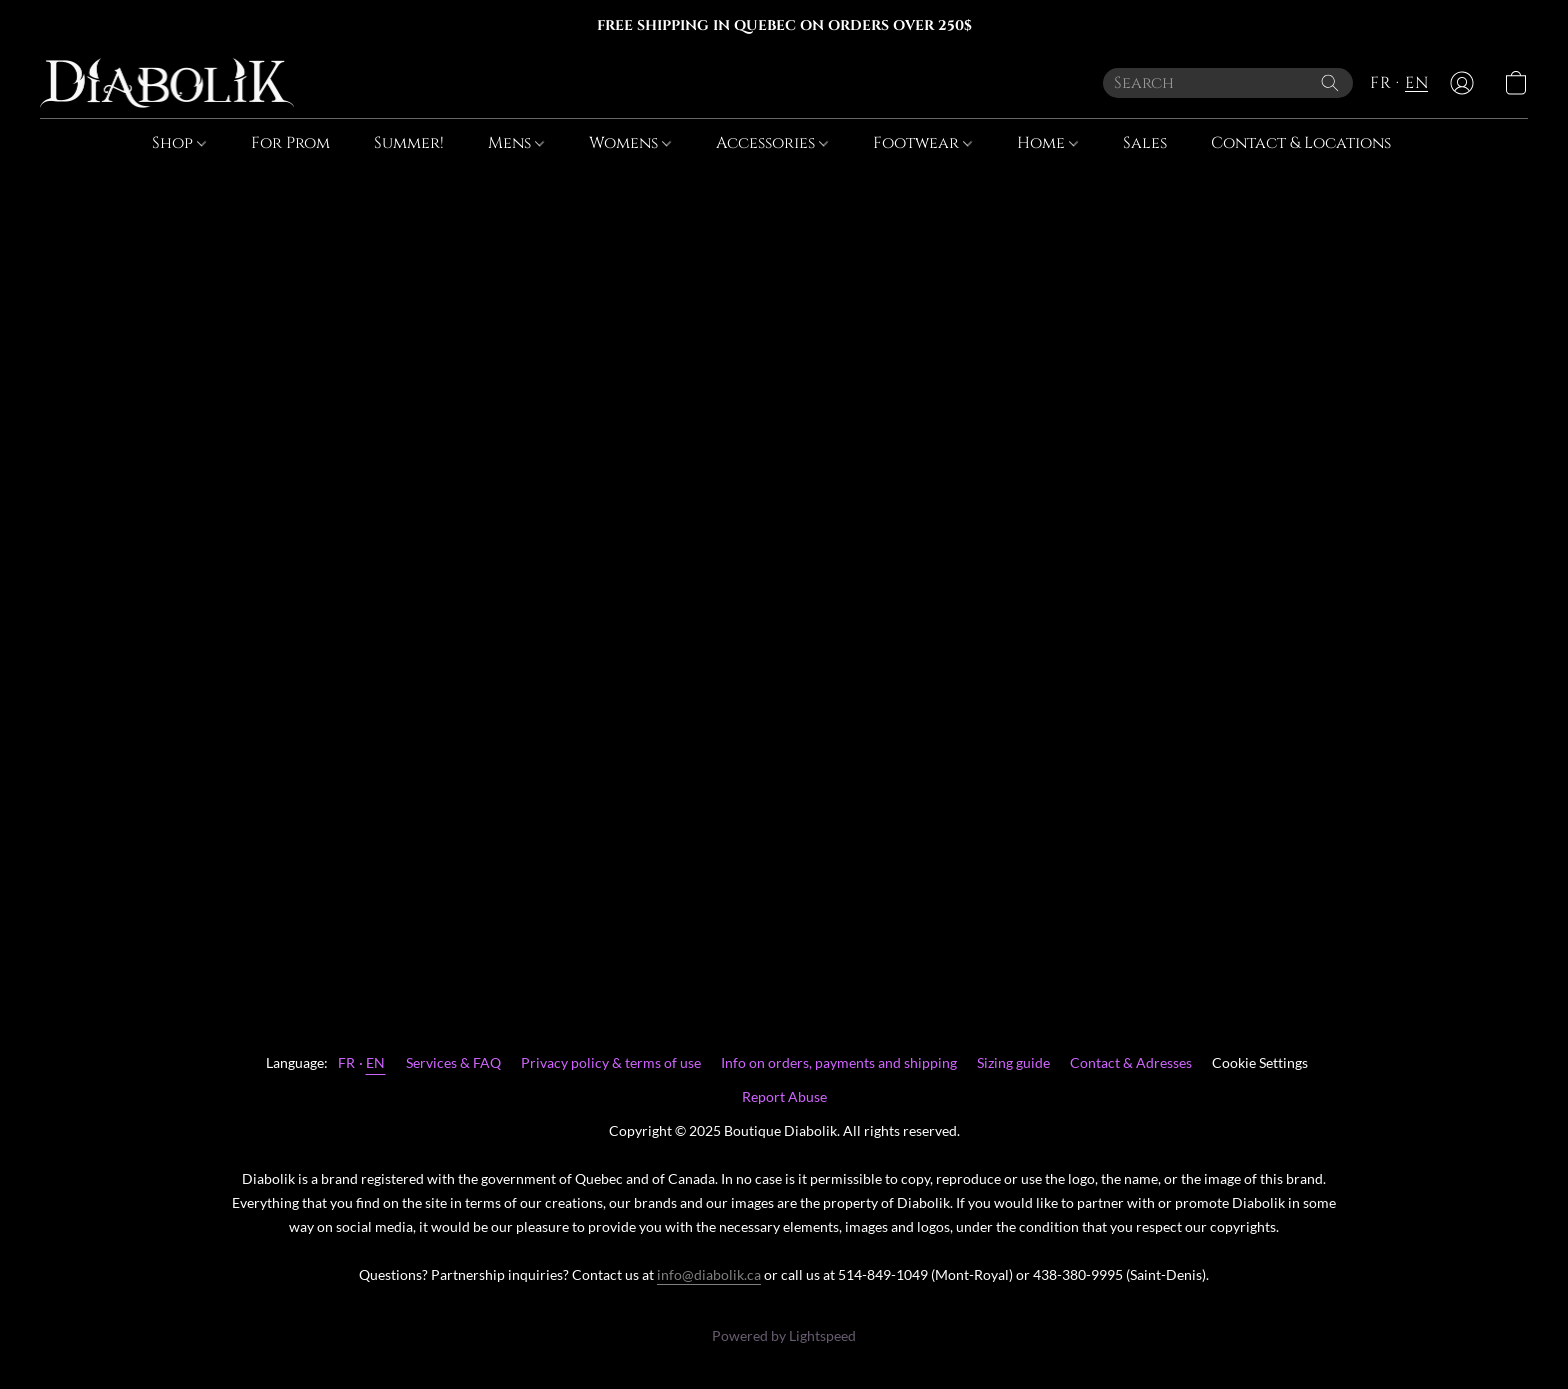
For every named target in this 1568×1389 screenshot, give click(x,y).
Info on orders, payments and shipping (839, 1062)
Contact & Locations (1301, 143)
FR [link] (347, 1062)
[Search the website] (1330, 83)
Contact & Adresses (1131, 1062)
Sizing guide (1013, 1062)
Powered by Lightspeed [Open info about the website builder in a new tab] (784, 1335)
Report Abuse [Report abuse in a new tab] (784, 1096)
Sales (1145, 143)
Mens (516, 143)
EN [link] (376, 1062)
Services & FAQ (453, 1062)
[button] (167, 83)
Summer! (409, 143)
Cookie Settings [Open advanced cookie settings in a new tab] (1260, 1062)
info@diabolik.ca (709, 1274)
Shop (179, 143)
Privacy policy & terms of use (611, 1062)
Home (1047, 143)
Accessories (772, 143)
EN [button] (1416, 83)
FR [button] (1380, 83)
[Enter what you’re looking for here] (1228, 83)
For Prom (290, 143)
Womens (630, 143)
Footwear (922, 143)
